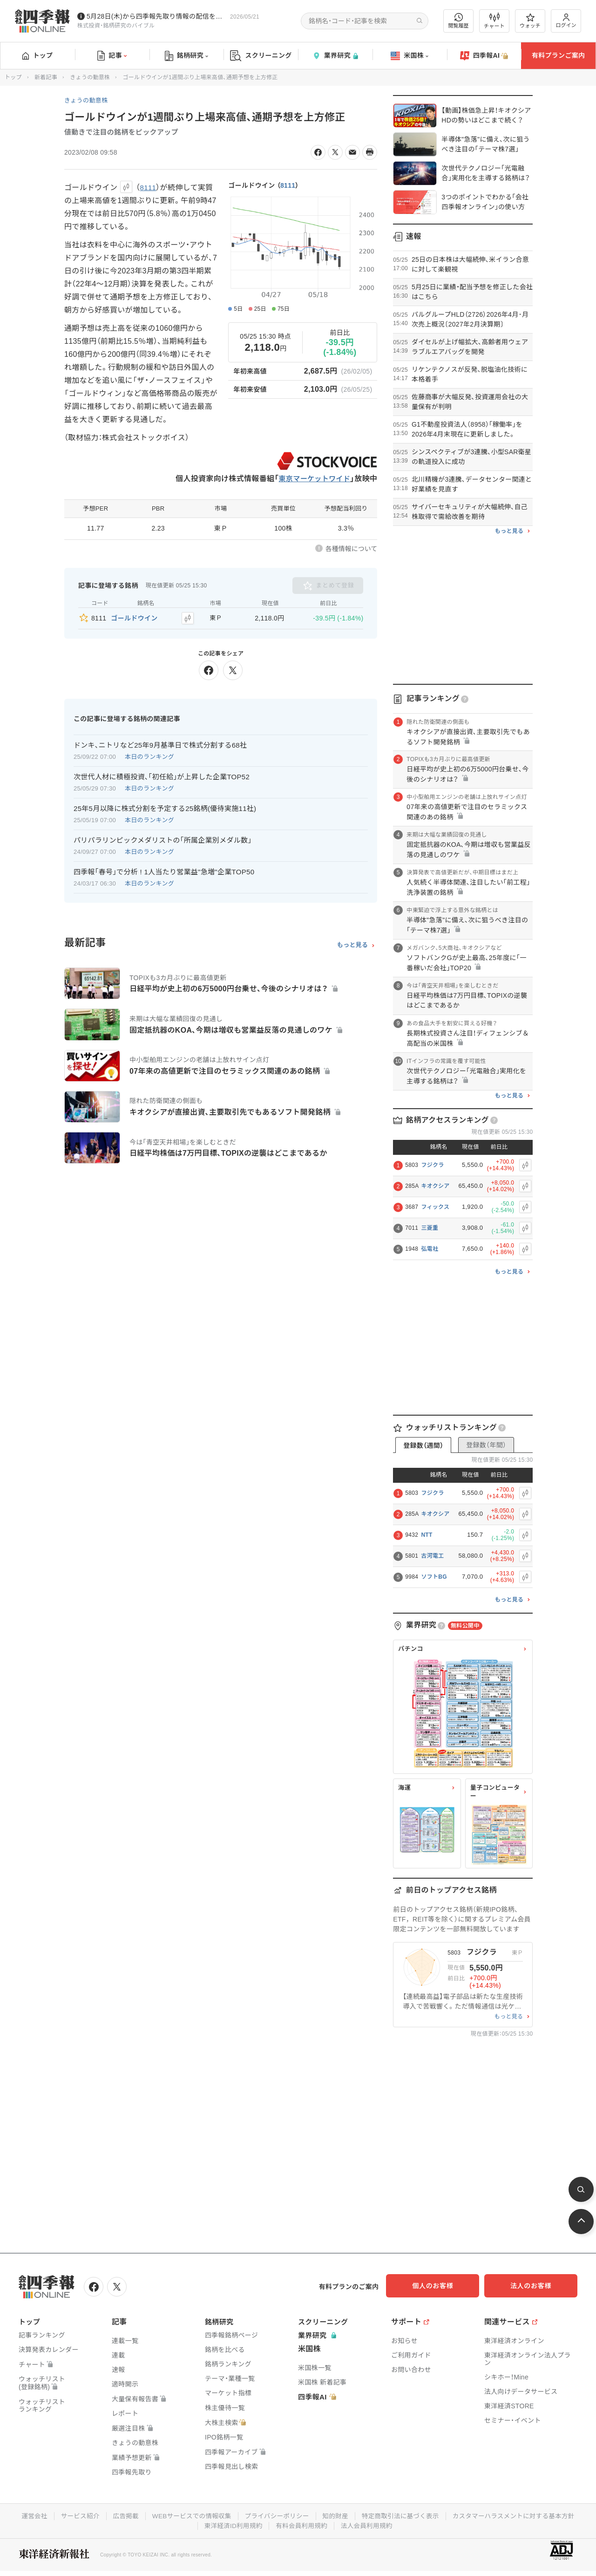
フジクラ (432, 1165)
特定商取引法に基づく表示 (473, 2514)
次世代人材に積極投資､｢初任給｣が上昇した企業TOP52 (162, 775)
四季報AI (484, 56)
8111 (287, 185)
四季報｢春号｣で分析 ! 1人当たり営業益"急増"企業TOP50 (164, 870)
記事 (112, 56)
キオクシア (435, 1186)
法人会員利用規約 (438, 2524)
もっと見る (352, 943)
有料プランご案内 (558, 55)
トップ (37, 55)
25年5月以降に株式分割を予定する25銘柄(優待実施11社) (165, 807)
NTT (426, 1535)
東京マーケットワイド (312, 479)
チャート (494, 21)
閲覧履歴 (458, 20)
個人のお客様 (442, 2286)
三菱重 (429, 1228)
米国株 (409, 56)
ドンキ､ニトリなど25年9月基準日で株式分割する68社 (160, 743)
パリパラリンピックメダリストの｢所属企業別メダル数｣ (162, 838)
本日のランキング (149, 754)
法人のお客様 (535, 2286)
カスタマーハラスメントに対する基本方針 (195, 2524)
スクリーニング (261, 55)
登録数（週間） (423, 1445)
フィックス (435, 1207)
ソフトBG (434, 1577)
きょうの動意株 (90, 77)
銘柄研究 (186, 56)
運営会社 (96, 2514)
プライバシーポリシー (345, 2514)
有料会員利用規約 (371, 2524)
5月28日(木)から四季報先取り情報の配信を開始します (156, 16)
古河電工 (432, 1556)
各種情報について (351, 548)
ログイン (566, 21)
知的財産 (406, 2514)
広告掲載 (190, 2514)
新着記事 (45, 77)
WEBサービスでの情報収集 (258, 2514)
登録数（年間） (486, 1445)
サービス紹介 (143, 2514)
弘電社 (429, 1249)
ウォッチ (530, 21)
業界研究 (335, 55)
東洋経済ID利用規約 (301, 2524)
